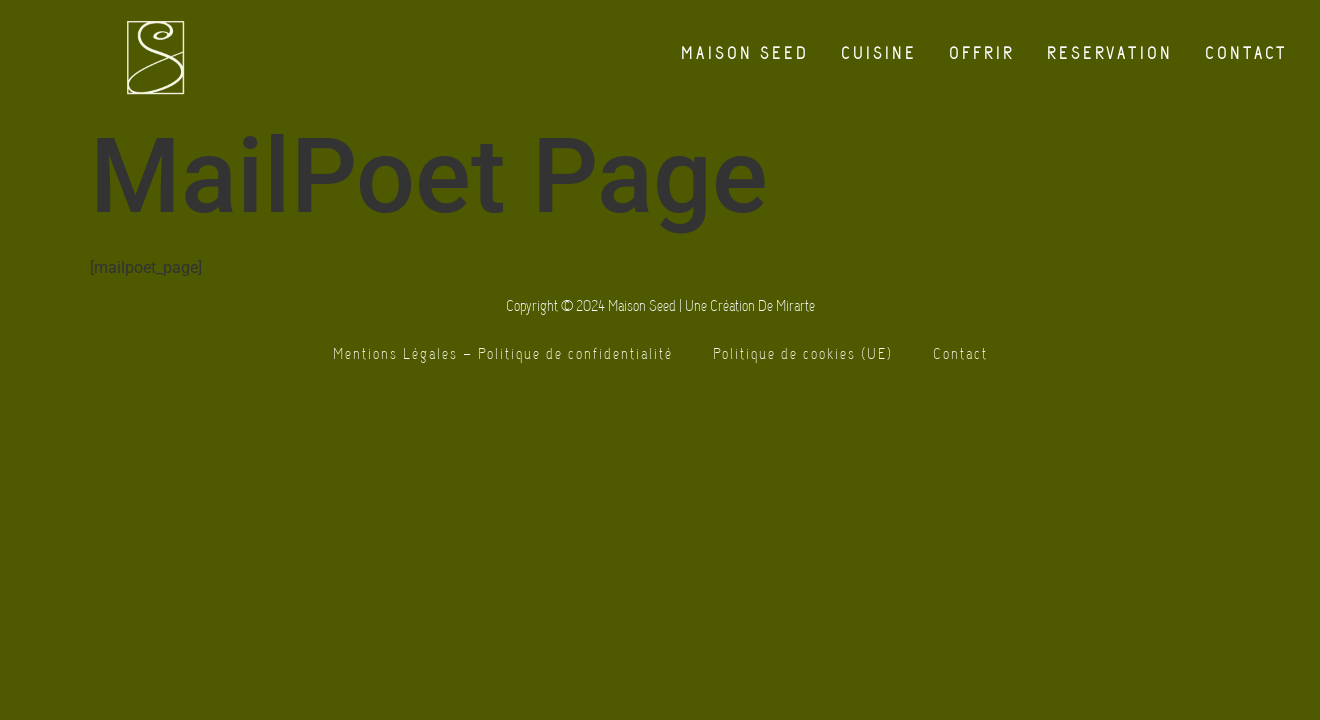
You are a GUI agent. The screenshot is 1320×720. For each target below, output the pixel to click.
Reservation (1110, 53)
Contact (1246, 53)
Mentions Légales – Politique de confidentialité (503, 354)
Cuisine (879, 53)
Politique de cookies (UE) (803, 354)
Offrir (982, 53)
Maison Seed (745, 53)
